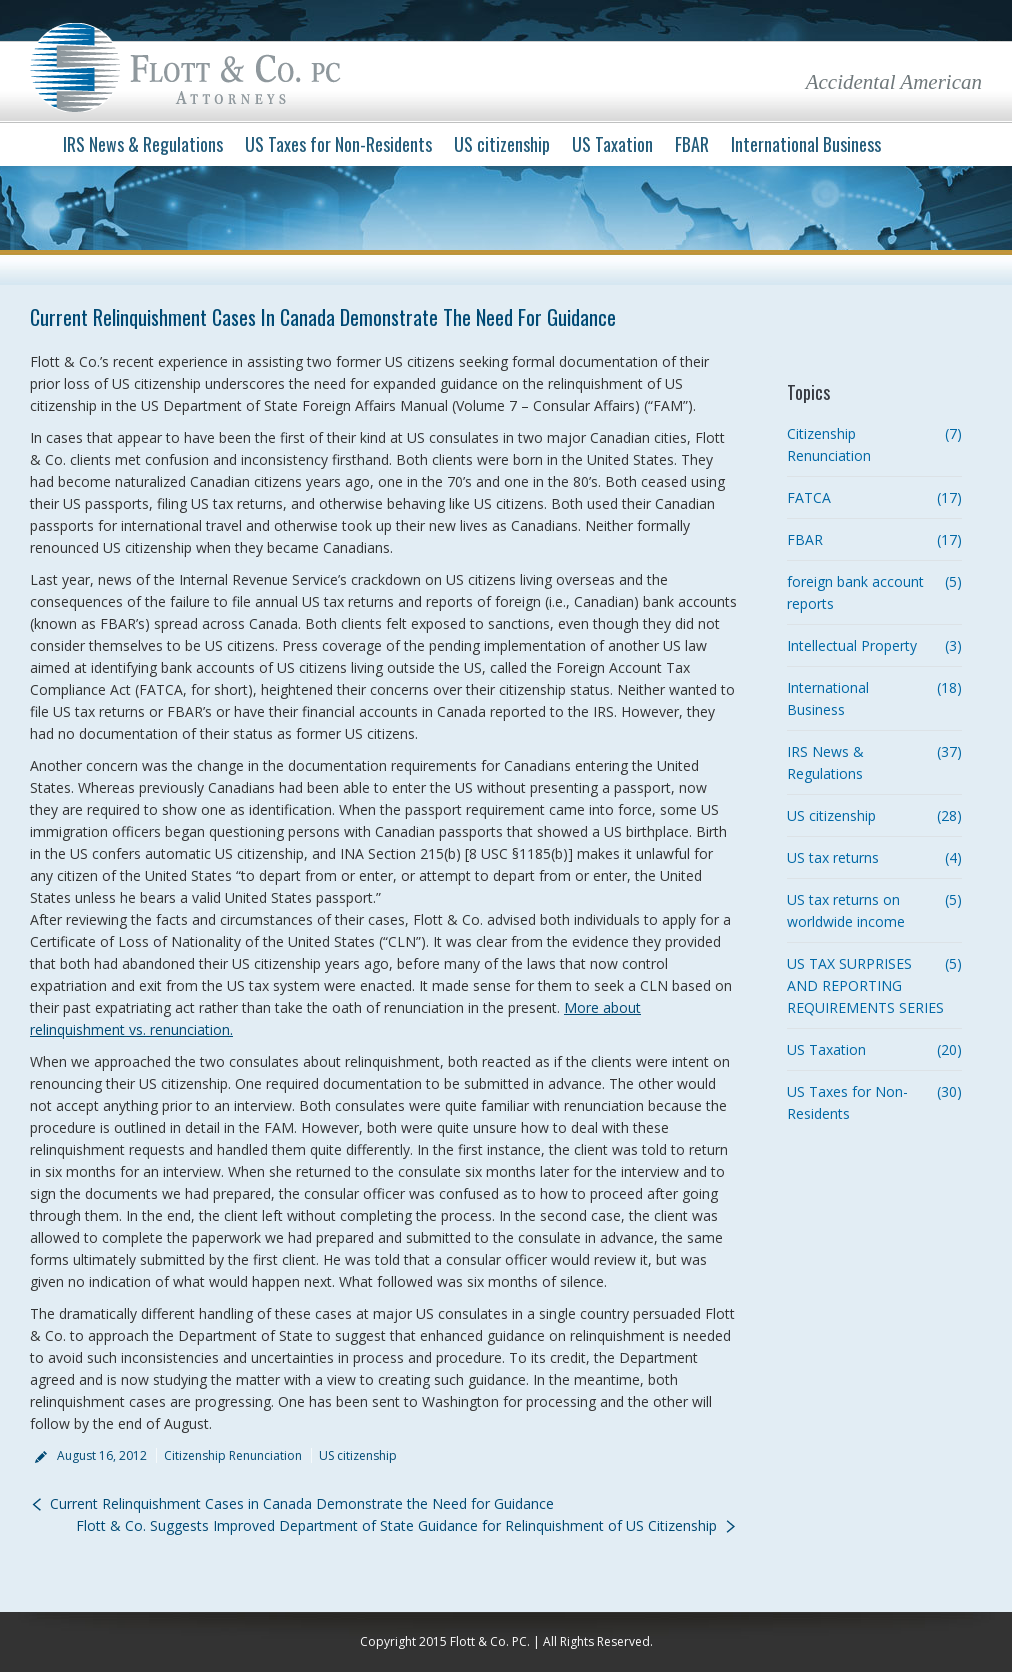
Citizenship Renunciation (233, 1455)
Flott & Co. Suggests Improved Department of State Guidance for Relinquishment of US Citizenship (396, 1525)
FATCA (809, 497)
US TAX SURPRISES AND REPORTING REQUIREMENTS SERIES (865, 985)
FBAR (805, 539)
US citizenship (358, 1455)
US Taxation (826, 1049)
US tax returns (833, 857)
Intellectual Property (852, 645)
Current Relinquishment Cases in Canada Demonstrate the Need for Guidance (302, 1503)
